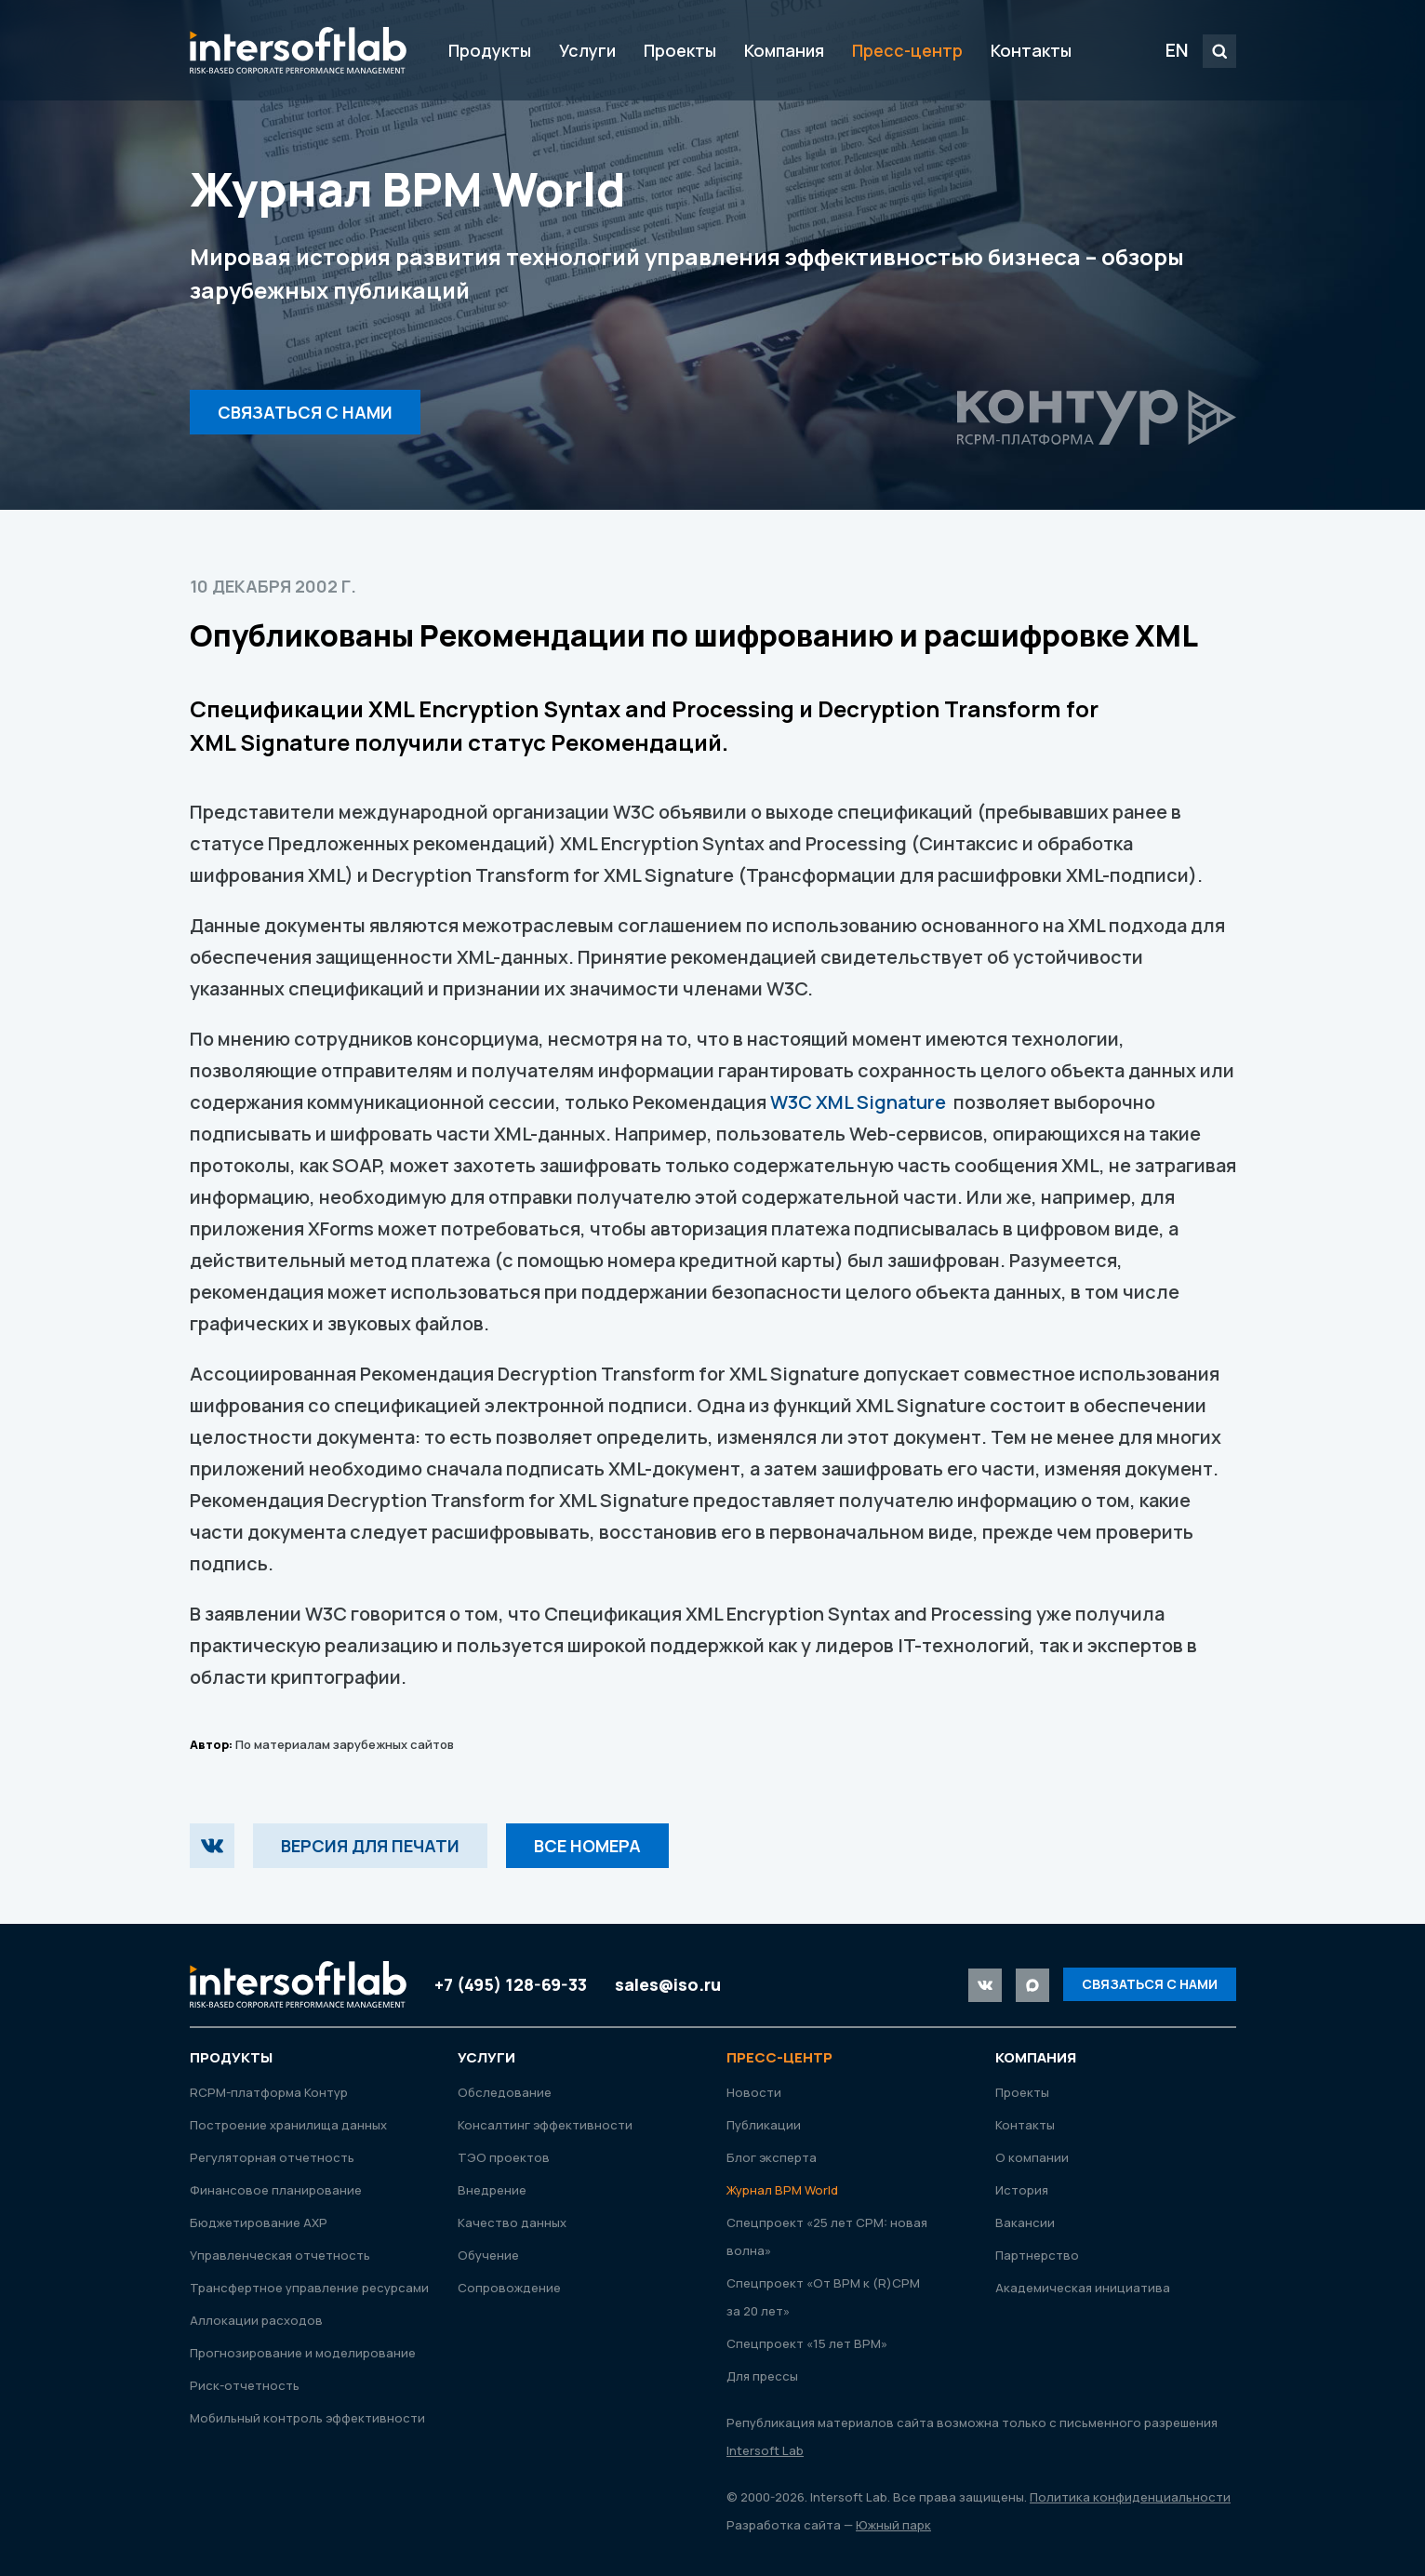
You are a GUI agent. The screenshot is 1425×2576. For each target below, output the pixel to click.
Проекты (680, 50)
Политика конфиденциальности (1130, 2497)
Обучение (488, 2255)
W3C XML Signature (858, 1101)
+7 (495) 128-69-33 (510, 1984)
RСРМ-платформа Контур (269, 2092)
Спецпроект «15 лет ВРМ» (806, 2343)
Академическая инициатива (1082, 2287)
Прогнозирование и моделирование (303, 2352)
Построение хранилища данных (288, 2124)
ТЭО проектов (504, 2157)
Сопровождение (509, 2287)
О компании (1032, 2157)
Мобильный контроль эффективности (307, 2417)
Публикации (763, 2124)
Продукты (489, 50)
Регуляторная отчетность (272, 2157)
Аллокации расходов (256, 2320)
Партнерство (1037, 2255)
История (1021, 2190)
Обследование (505, 2092)
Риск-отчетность (245, 2385)
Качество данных (512, 2222)
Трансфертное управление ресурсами (309, 2287)
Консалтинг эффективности (545, 2124)
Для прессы (762, 2376)
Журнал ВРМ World (782, 2190)
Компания (784, 50)
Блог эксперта (771, 2157)
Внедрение (492, 2190)
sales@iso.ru (668, 1984)
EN (1177, 49)
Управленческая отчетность (280, 2255)
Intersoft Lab (298, 50)
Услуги (587, 50)
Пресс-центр (907, 50)
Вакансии (1025, 2222)
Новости (753, 2092)
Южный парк (893, 2524)
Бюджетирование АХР (258, 2222)
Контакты (1031, 50)
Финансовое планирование (276, 2190)
